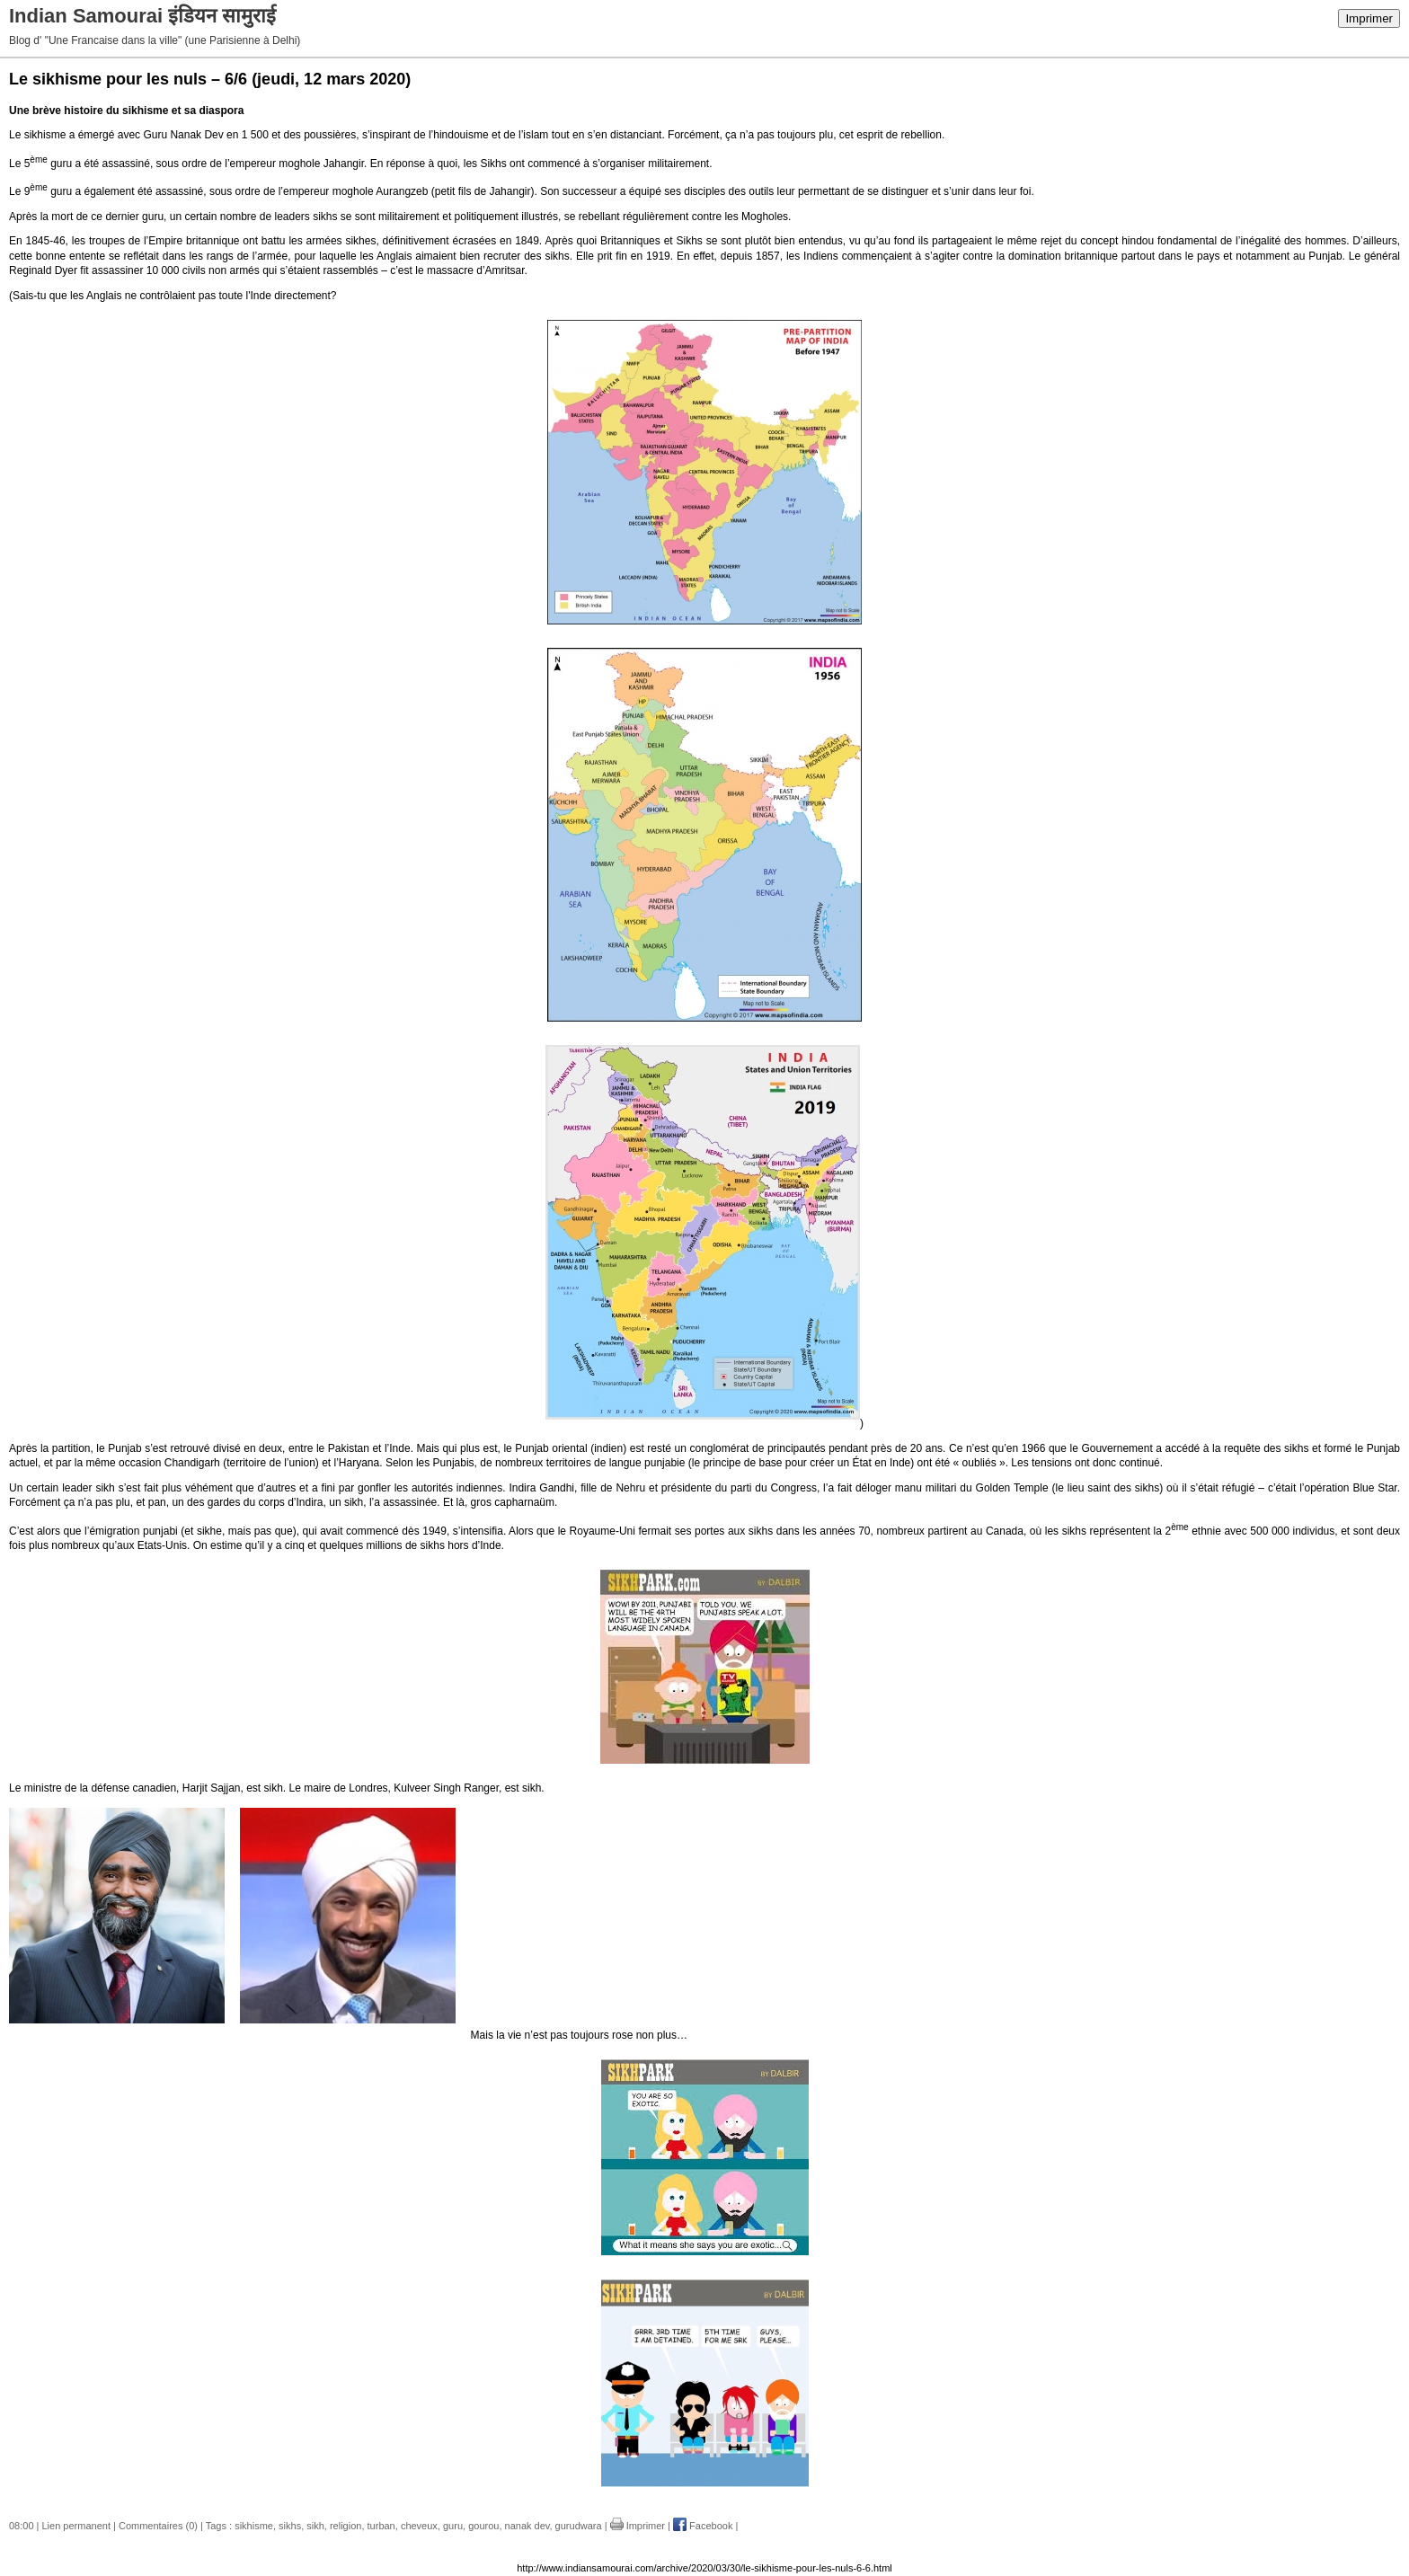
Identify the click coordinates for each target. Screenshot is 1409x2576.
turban (381, 2525)
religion (345, 2525)
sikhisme (254, 2525)
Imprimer (1369, 18)
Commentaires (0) (158, 2525)
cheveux (419, 2525)
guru (453, 2525)
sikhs (290, 2525)
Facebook (702, 2525)
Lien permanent (76, 2525)
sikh (315, 2525)
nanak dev (527, 2525)
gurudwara (578, 2525)
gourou (483, 2525)
